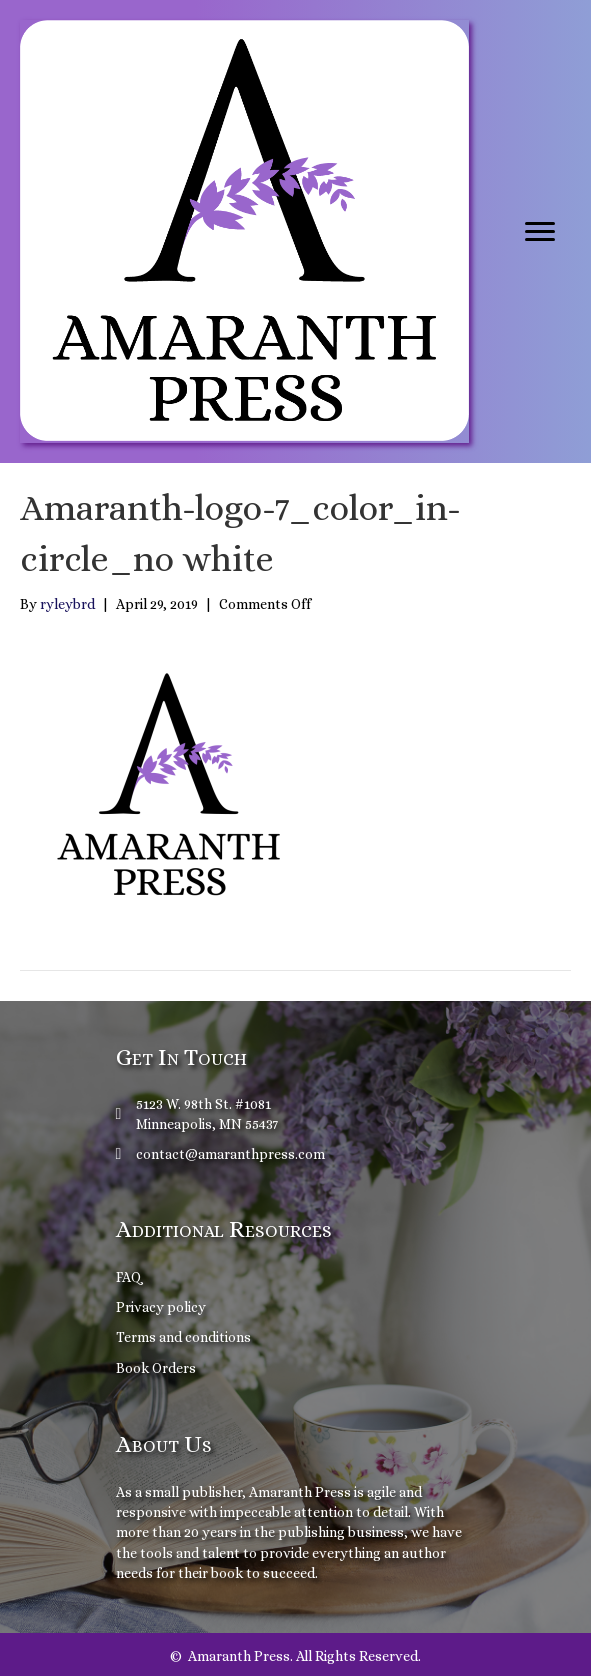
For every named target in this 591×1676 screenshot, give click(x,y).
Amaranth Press (300, 1492)
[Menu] (540, 232)
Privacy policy (161, 1307)
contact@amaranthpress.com (230, 1154)
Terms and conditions (183, 1337)
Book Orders (156, 1368)
